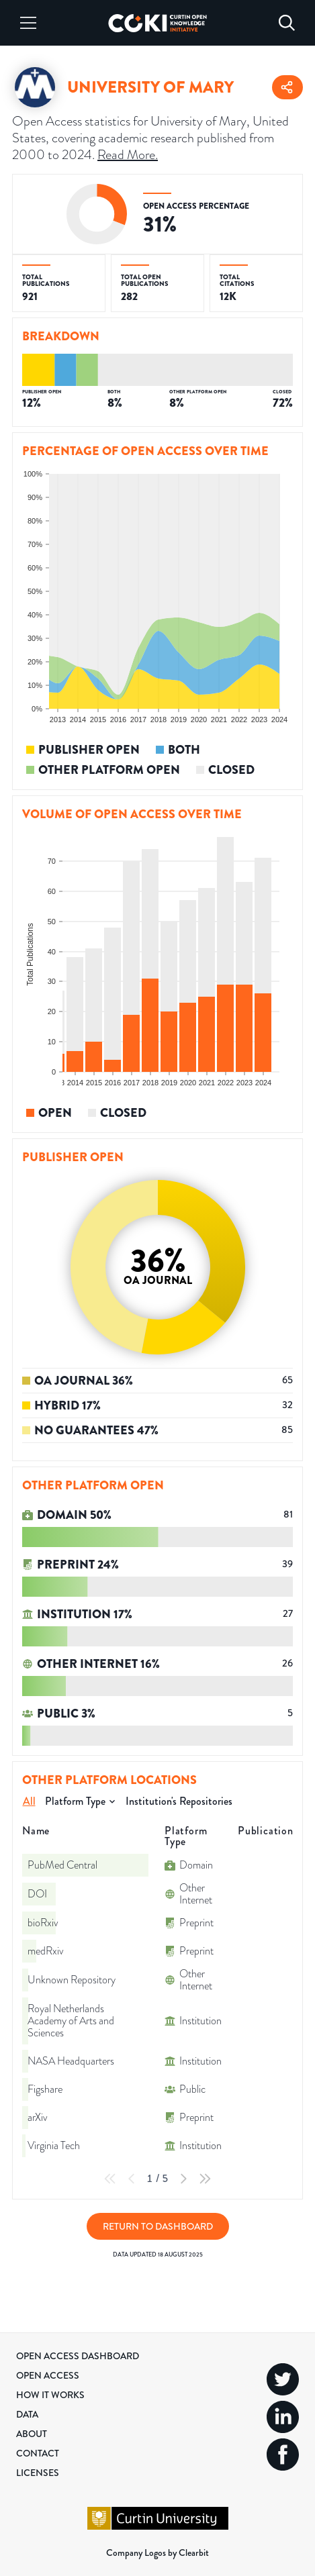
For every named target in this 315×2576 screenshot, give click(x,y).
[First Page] (110, 2178)
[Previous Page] (131, 2178)
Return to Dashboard (158, 2226)
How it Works (50, 2394)
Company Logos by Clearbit (157, 2552)
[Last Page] (205, 2178)
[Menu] (28, 22)
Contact (37, 2453)
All (29, 1801)
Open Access (47, 2375)
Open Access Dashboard (77, 2356)
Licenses (37, 2472)
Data (27, 2414)
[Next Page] (183, 2178)
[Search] (286, 22)
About (31, 2433)
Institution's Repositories (179, 1801)
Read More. (127, 154)
